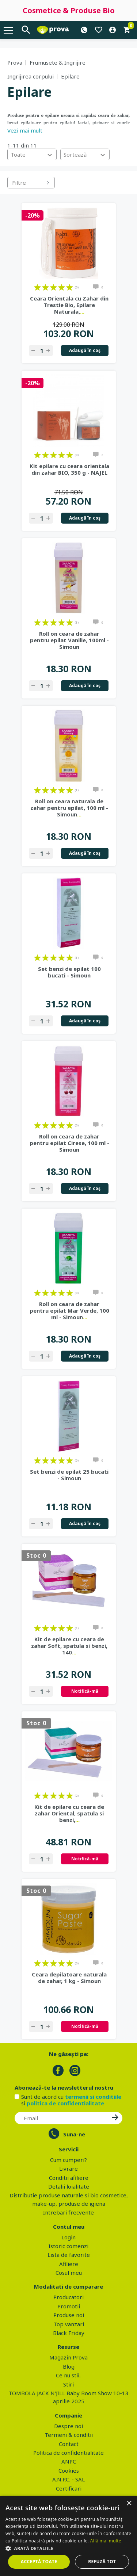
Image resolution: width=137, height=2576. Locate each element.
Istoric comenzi (68, 2246)
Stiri (68, 2384)
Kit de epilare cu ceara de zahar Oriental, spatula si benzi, (69, 1813)
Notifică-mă (84, 1691)
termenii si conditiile (93, 2096)
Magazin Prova (68, 2357)
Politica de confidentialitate (68, 2452)
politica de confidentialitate (65, 2103)
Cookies (68, 2470)
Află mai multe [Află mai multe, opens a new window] (105, 2541)
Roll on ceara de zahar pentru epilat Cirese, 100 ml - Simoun (69, 1143)
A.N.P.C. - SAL (68, 2479)
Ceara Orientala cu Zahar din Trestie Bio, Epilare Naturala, (69, 305)
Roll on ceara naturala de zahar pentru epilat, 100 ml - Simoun (69, 808)
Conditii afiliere (68, 2177)
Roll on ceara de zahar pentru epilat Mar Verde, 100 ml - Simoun (69, 1310)
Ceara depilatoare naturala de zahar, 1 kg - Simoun (69, 1977)
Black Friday (68, 2332)
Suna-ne (74, 2134)
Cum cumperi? (68, 2159)
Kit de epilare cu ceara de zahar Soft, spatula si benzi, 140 (69, 1646)
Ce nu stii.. (68, 2375)
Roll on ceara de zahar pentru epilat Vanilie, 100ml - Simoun (69, 640)
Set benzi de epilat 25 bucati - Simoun (69, 1474)
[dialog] (68, 2536)
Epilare (70, 76)
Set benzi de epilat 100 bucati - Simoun (69, 972)
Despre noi (68, 2426)
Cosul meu (69, 2272)
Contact (69, 2443)
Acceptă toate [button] (39, 2561)
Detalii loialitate (68, 2186)
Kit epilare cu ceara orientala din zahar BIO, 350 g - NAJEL (69, 469)
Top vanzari (68, 2324)
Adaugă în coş (84, 350)
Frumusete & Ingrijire (57, 62)
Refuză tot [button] (102, 2561)
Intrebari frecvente (68, 2212)
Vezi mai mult (24, 130)
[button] (68, 2548)
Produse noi (68, 2315)
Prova (14, 62)
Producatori (68, 2297)
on (37, 287)
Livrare (68, 2168)
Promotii (68, 2306)
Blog (69, 2366)
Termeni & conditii (69, 2434)
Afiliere (68, 2263)
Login (68, 2237)
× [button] (129, 2503)
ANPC (68, 2461)
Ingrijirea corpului (30, 76)
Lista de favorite (68, 2254)
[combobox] (32, 154)
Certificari (68, 2488)
